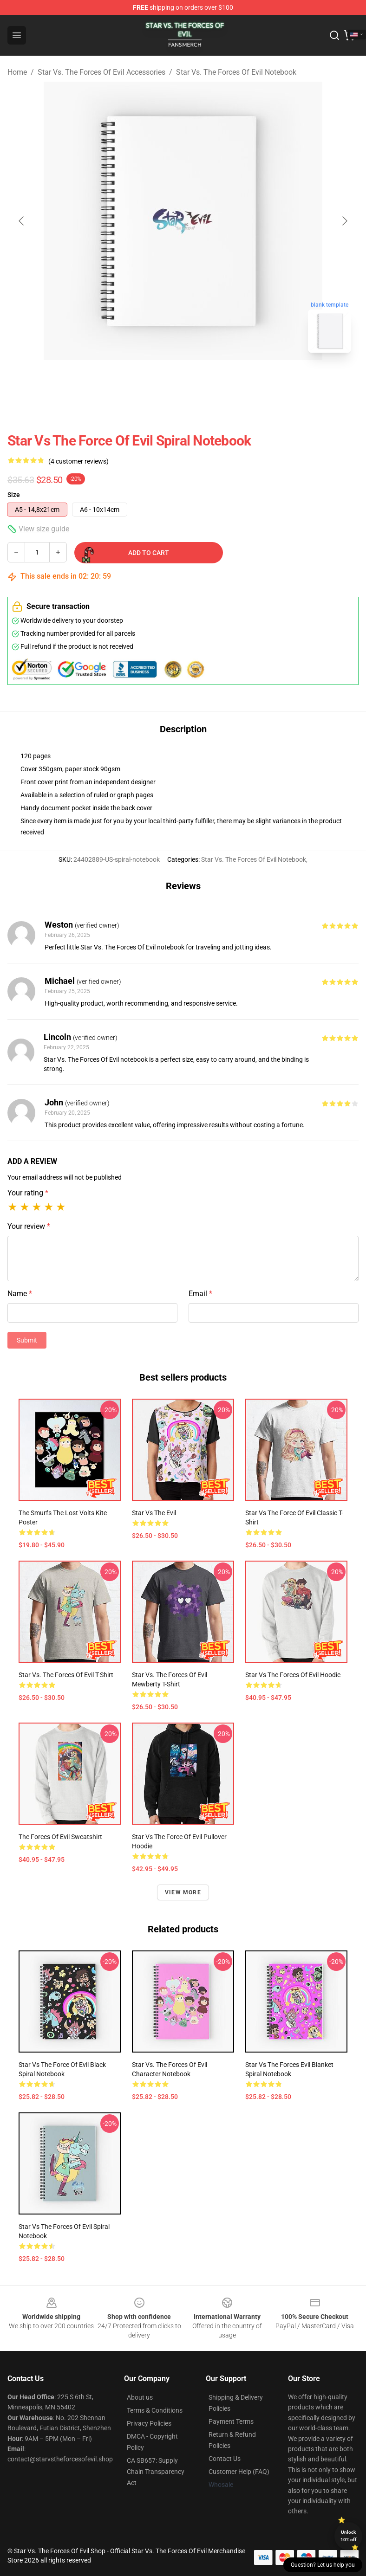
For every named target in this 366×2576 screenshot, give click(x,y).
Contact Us (225, 2458)
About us (140, 2397)
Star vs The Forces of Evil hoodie (292, 1675)
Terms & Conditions (155, 2410)
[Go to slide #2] (207, 380)
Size (13, 494)
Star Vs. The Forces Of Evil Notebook (236, 72)
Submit (27, 1340)
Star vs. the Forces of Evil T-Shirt (66, 1675)
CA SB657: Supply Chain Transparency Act (155, 2471)
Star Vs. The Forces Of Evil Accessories (101, 72)
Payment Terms (231, 2421)
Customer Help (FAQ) (239, 2471)
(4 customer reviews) (78, 461)
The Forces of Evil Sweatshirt (60, 1836)
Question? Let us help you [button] (323, 2565)
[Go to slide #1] (159, 380)
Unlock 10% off (348, 2536)
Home (17, 72)
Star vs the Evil (154, 1513)
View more (183, 1892)
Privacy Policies (149, 2423)
